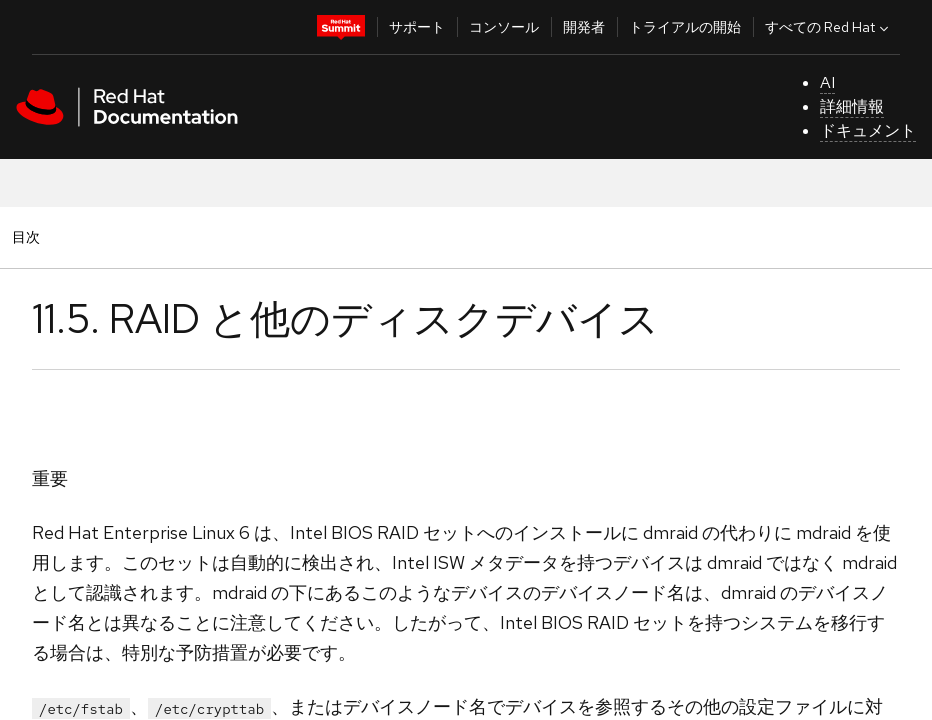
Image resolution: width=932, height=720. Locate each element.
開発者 (584, 27)
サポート (417, 27)
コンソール (504, 27)
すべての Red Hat (829, 27)
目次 (29, 236)
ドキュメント (868, 130)
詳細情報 (852, 106)
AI (827, 82)
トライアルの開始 (685, 27)
